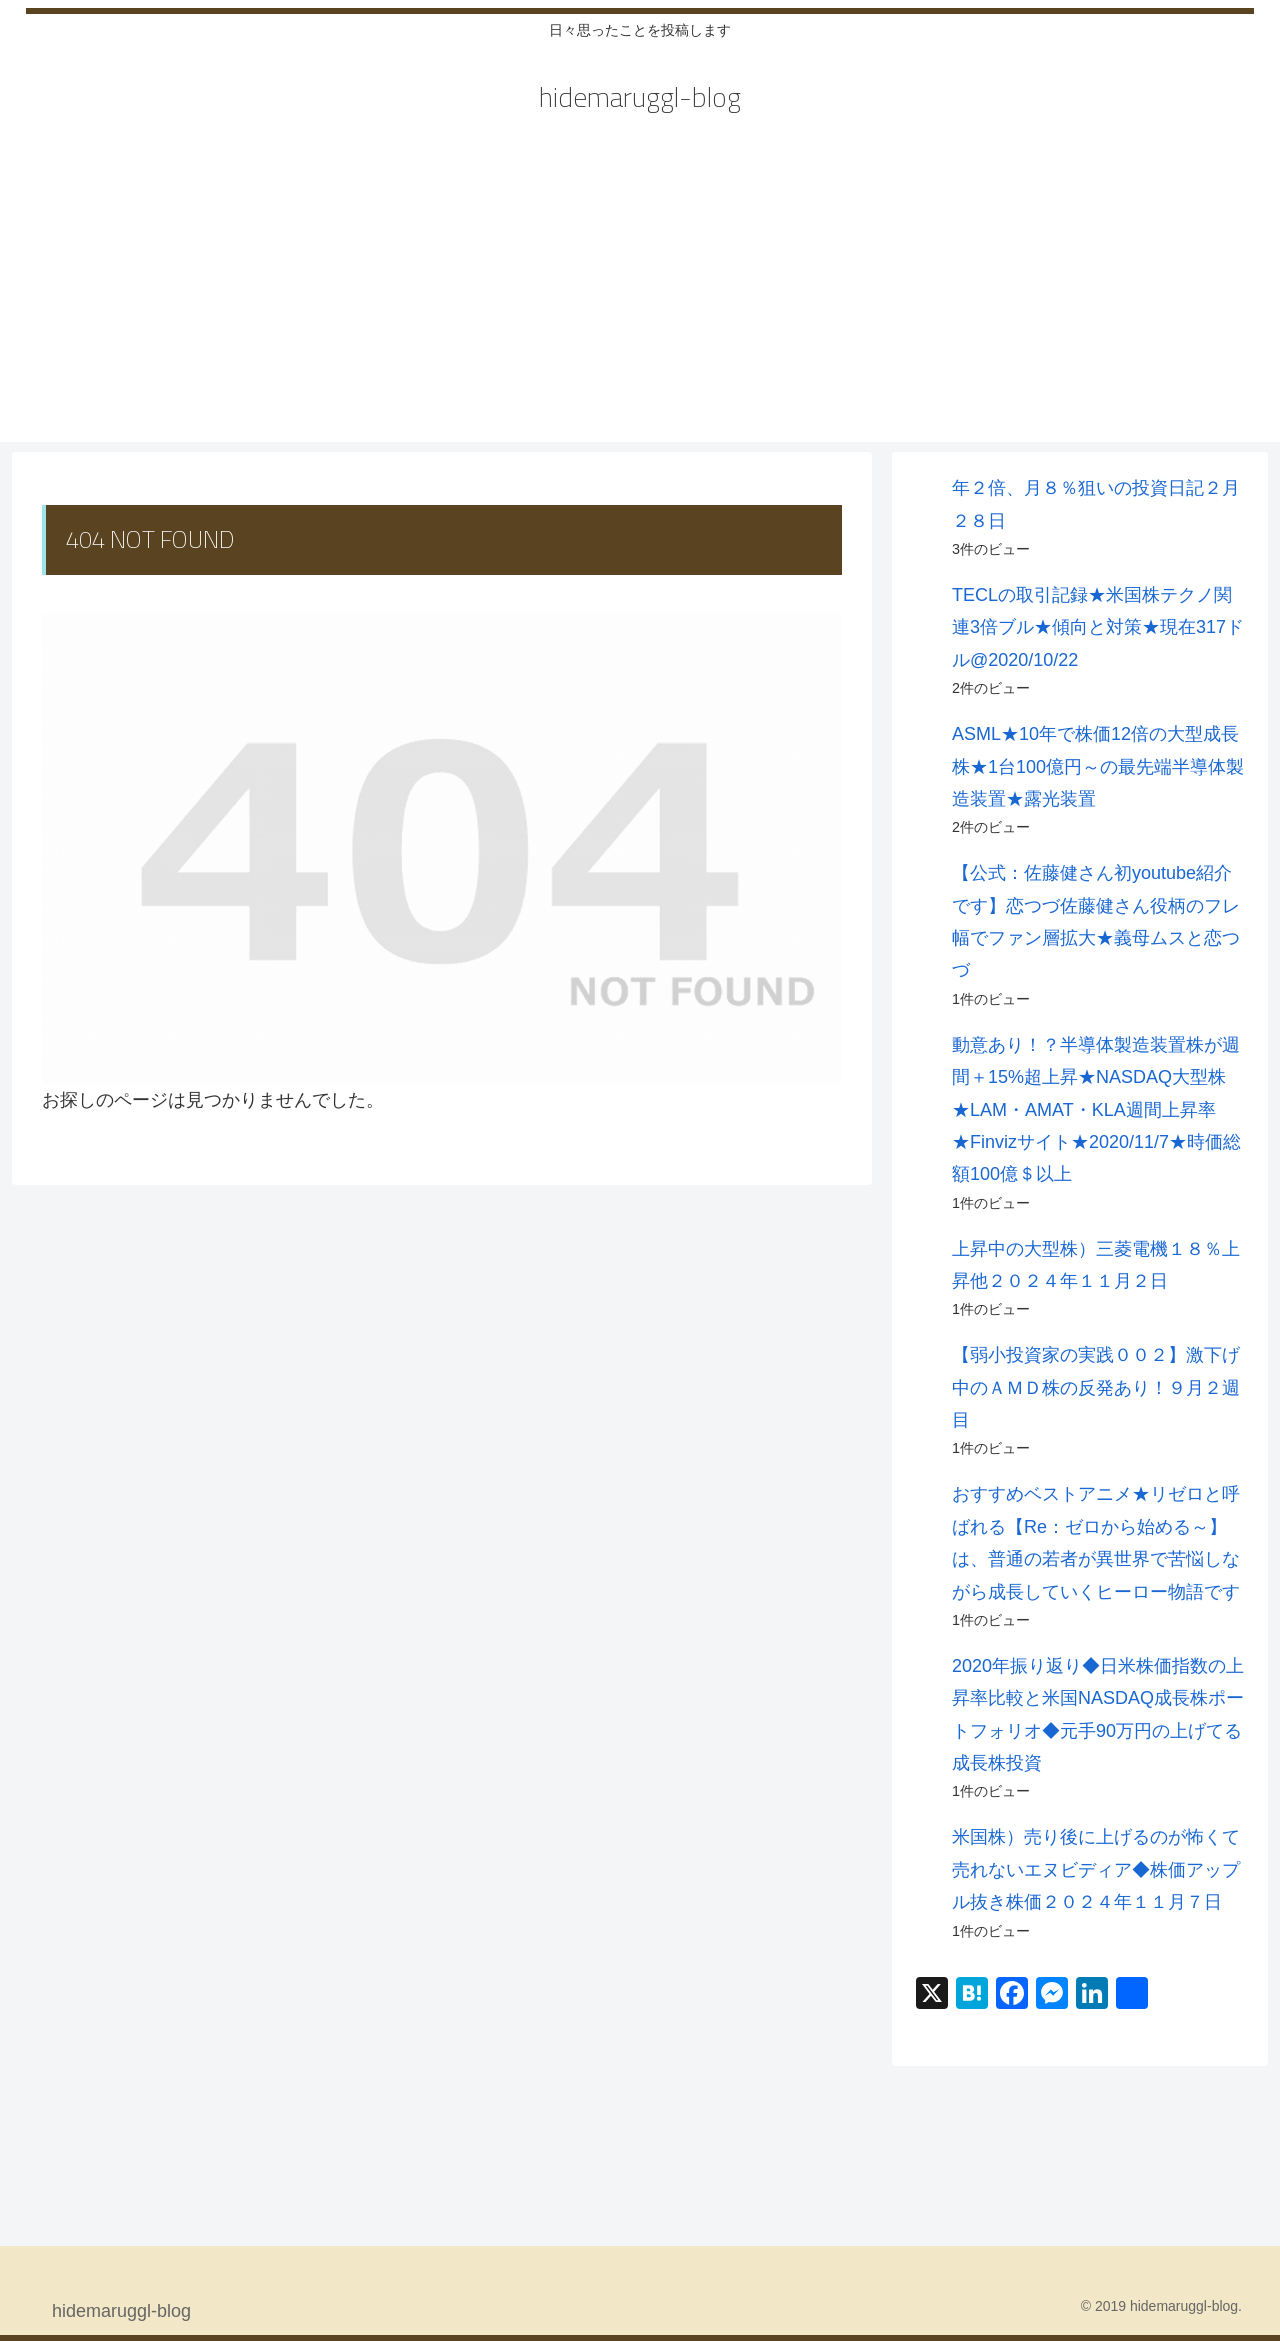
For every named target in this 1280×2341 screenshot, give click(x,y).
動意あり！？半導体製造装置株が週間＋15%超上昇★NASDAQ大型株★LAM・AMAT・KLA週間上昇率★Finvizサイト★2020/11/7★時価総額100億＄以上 (1096, 1110)
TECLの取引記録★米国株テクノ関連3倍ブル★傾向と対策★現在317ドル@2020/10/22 (1098, 627)
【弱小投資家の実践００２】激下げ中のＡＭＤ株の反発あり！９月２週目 (1096, 1387)
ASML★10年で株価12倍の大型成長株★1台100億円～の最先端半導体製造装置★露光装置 (1098, 766)
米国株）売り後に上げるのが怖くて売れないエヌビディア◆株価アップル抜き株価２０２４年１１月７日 (1096, 1869)
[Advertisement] (640, 302)
